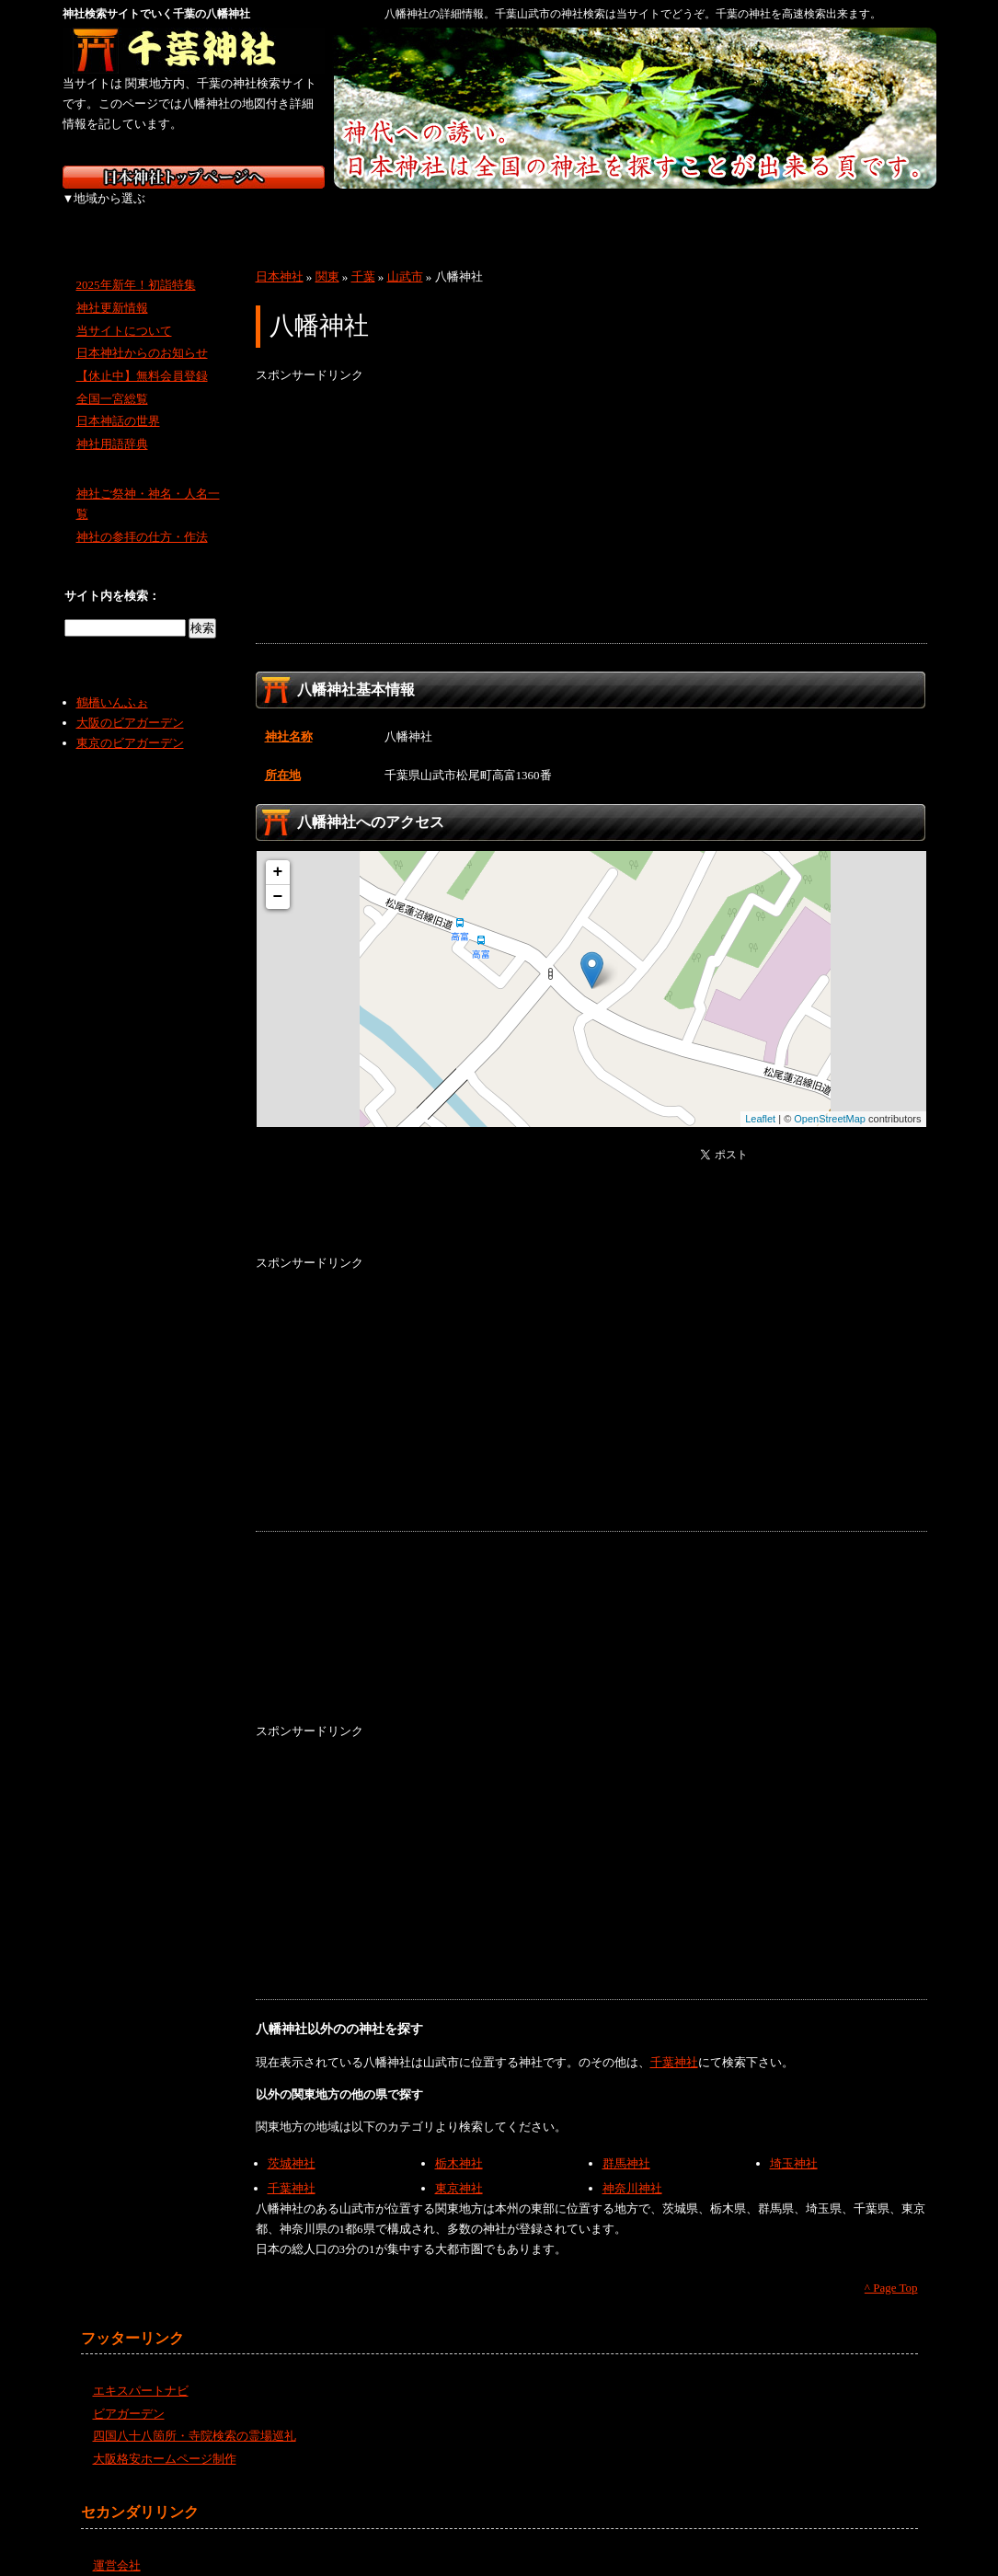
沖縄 (885, 211)
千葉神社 (674, 2042)
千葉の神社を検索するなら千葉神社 (194, 51)
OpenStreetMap (830, 1098)
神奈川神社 (632, 2168)
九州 (787, 211)
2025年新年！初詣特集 (136, 264)
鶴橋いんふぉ (112, 682)
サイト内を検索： (112, 575)
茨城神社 (291, 2143)
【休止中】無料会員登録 (142, 355)
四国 (690, 211)
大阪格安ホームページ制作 (164, 2438)
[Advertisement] (591, 494)
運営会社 (117, 2545)
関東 (304, 211)
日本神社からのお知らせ (142, 332)
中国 (593, 211)
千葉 (363, 256)
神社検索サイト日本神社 (194, 177)
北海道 (111, 211)
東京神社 (459, 2168)
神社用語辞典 (112, 424)
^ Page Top (891, 2267)
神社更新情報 (112, 287)
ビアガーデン (129, 2393)
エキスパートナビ (141, 2370)
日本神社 (280, 256)
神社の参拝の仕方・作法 (142, 516)
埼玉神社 (794, 2143)
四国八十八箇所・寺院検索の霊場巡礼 (194, 2415)
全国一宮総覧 (112, 378)
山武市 (405, 256)
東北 (207, 211)
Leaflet (760, 1098)
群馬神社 (626, 2143)
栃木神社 (459, 2143)
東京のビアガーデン (130, 723)
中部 (400, 211)
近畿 (497, 211)
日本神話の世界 (118, 401)
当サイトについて (124, 309)
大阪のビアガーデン (130, 702)
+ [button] (278, 852)
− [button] (278, 877)
